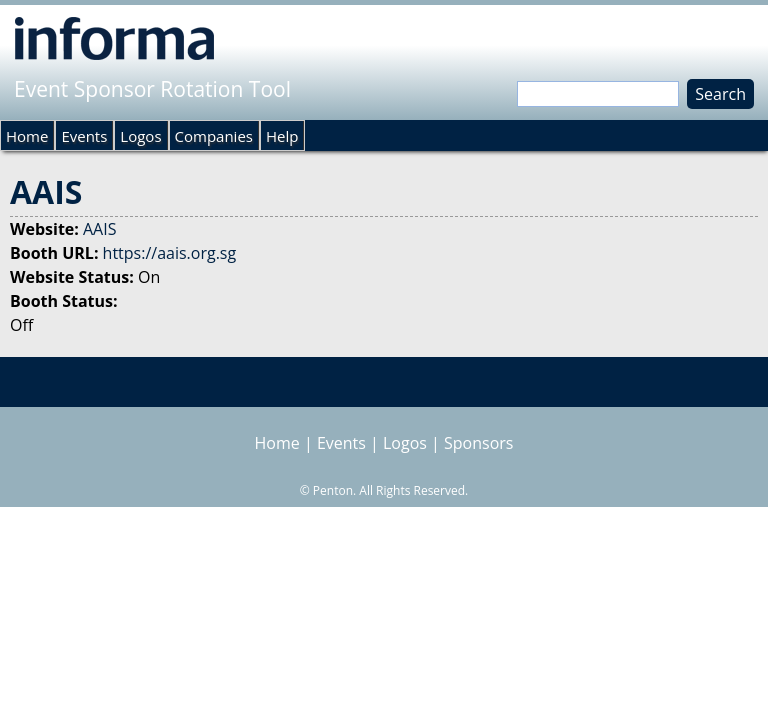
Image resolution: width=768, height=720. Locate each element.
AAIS (99, 229)
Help (282, 136)
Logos (140, 136)
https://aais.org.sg (170, 253)
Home (27, 136)
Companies (214, 136)
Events (84, 136)
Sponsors (478, 443)
